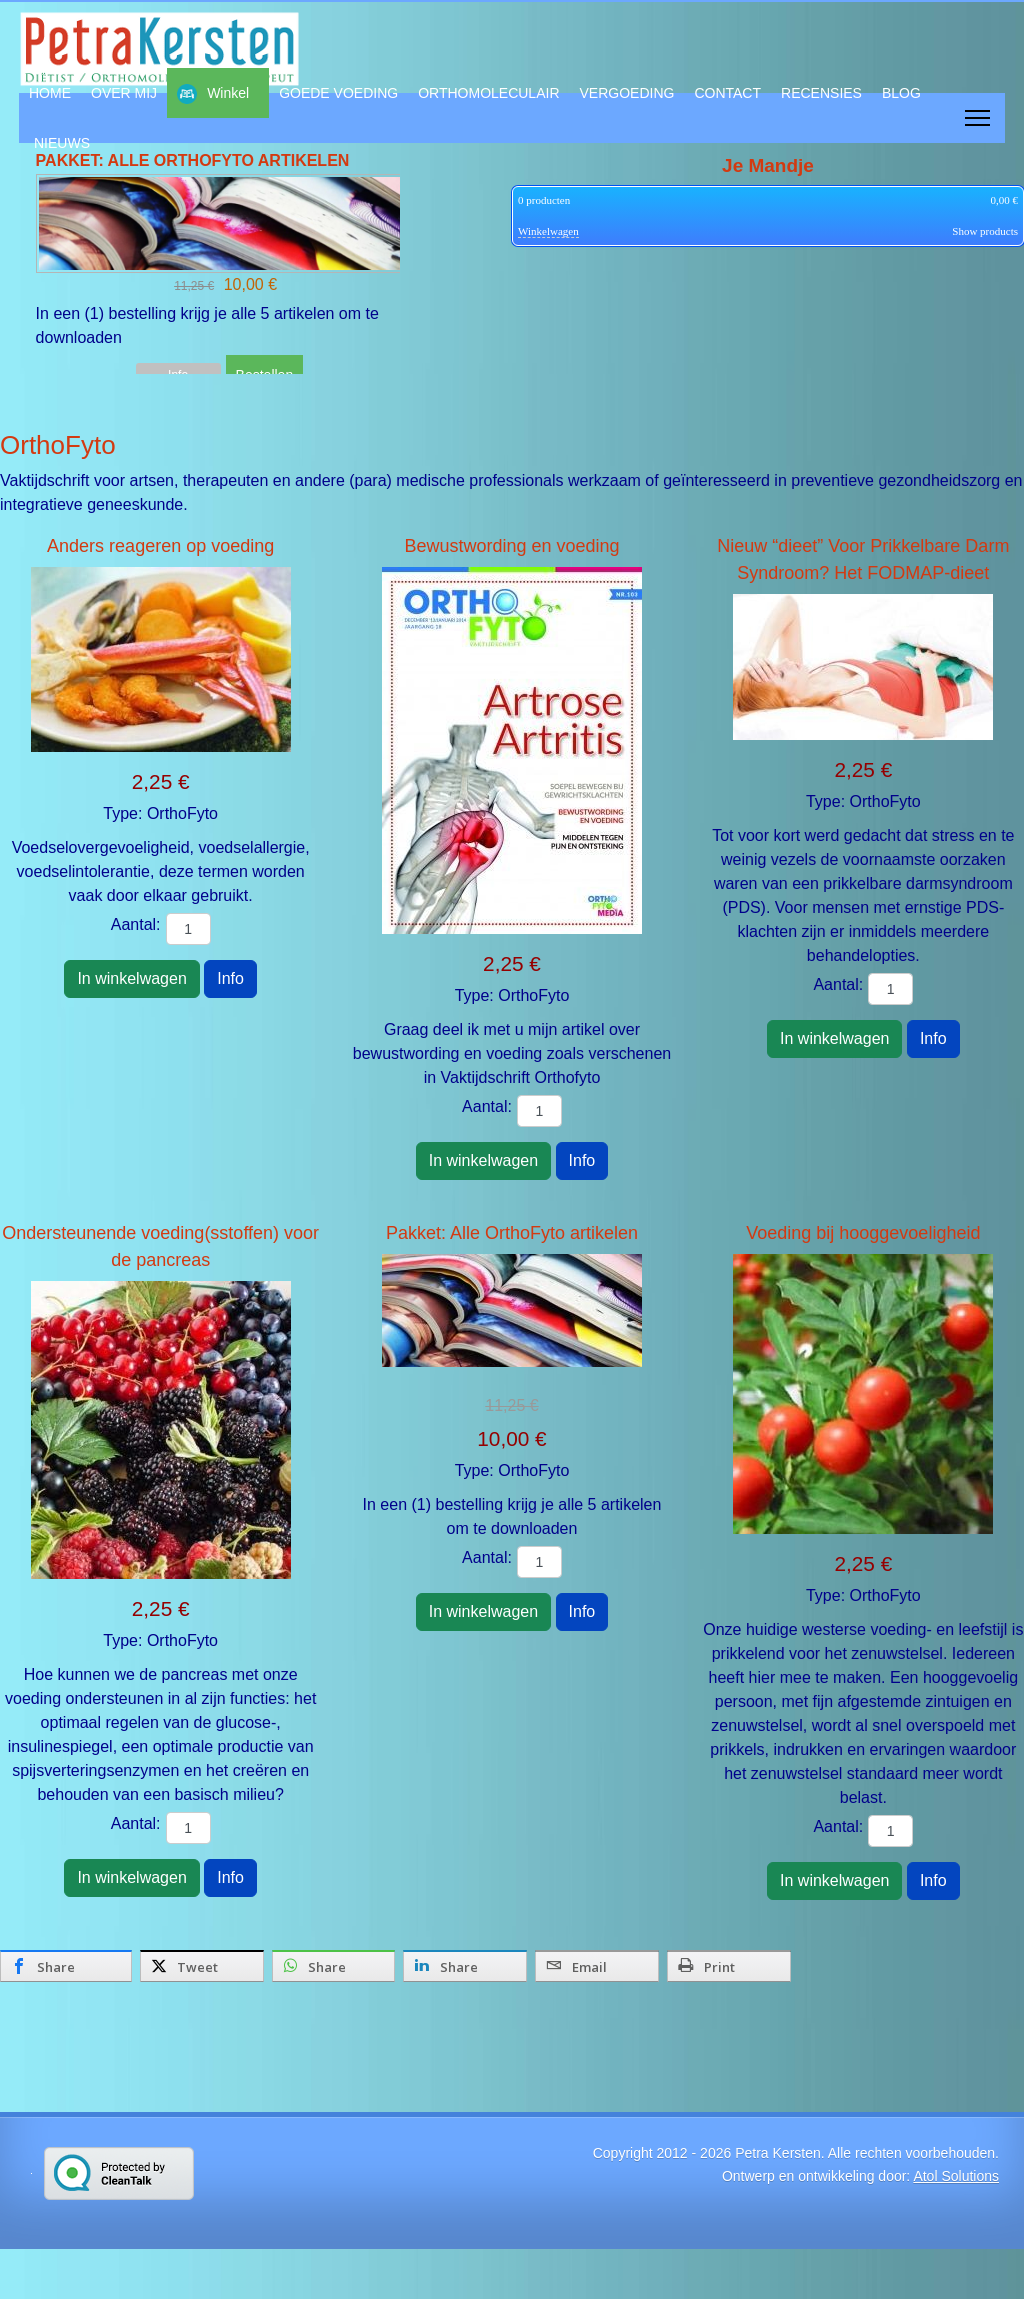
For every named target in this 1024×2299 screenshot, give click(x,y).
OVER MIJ (124, 93)
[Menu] (977, 118)
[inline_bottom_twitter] (202, 1966)
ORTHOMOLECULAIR (488, 93)
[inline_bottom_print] (729, 1966)
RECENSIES (821, 93)
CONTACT (727, 93)
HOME (50, 93)
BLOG (901, 93)
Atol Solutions (956, 2176)
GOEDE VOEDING (338, 93)
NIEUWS (62, 143)
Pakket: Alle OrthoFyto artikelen (512, 1233)
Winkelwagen (548, 231)
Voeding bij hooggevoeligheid (863, 1233)
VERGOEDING (627, 93)
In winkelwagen (131, 978)
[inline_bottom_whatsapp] (334, 1966)
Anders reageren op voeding (160, 546)
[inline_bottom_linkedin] (465, 1966)
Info (230, 978)
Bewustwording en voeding (511, 546)
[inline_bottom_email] (597, 1966)
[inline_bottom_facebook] (66, 1966)
